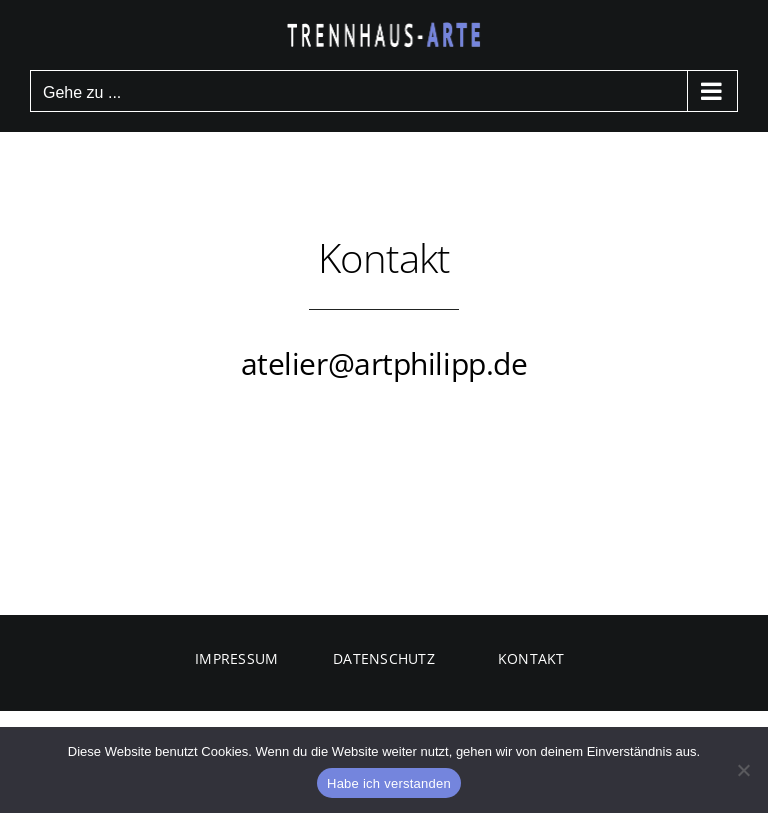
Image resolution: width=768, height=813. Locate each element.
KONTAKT (531, 658)
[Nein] (743, 770)
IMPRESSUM (236, 658)
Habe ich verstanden (389, 783)
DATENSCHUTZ (384, 658)
